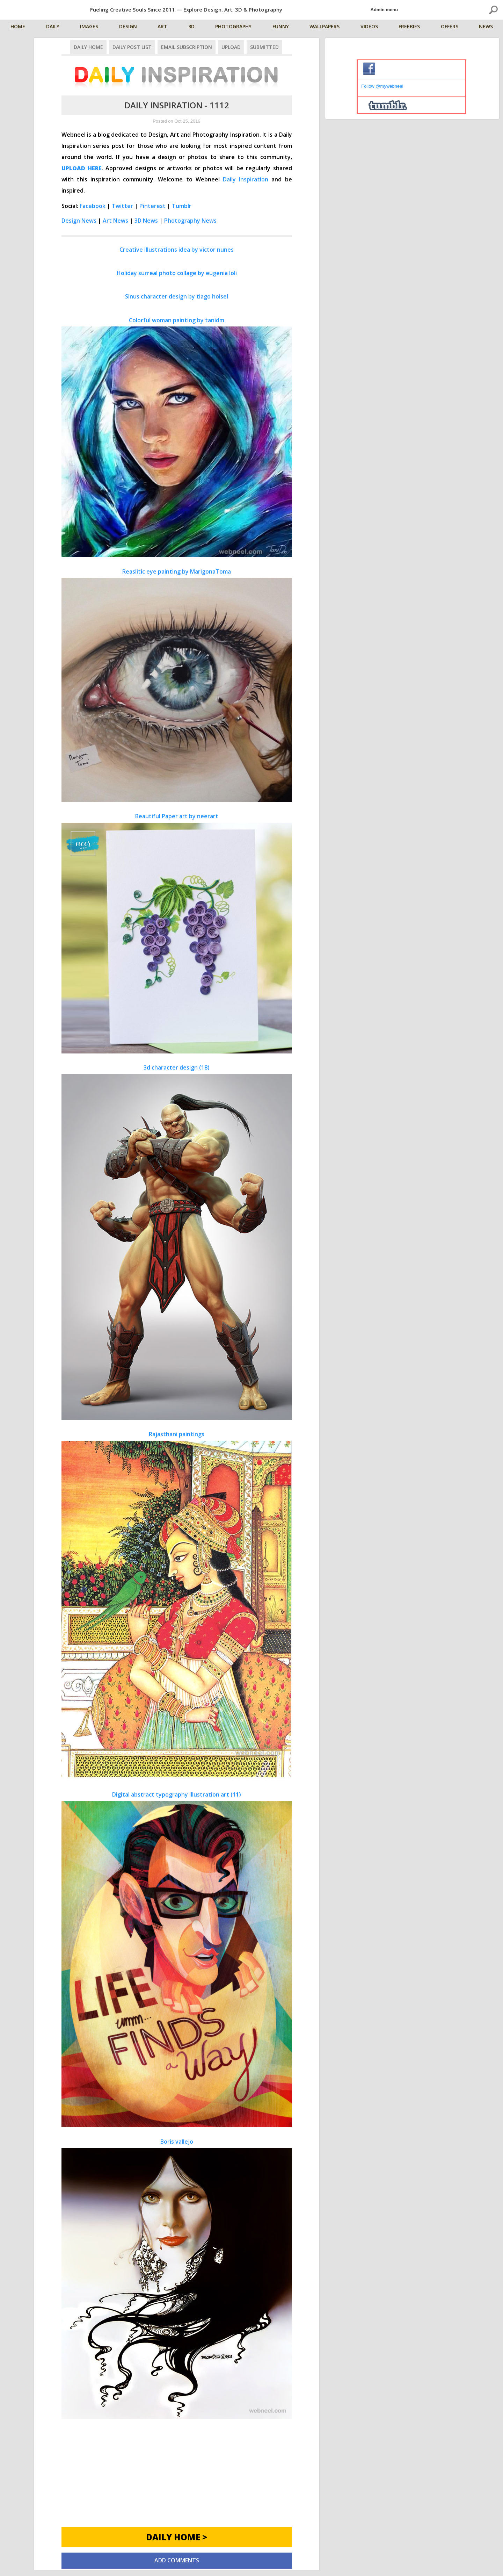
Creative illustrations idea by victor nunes (176, 249)
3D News (146, 220)
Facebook (92, 206)
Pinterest (152, 206)
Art (163, 27)
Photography (234, 27)
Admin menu (384, 9)
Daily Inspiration (245, 179)
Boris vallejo (176, 2278)
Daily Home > (176, 2537)
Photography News (190, 220)
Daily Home (88, 47)
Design (128, 27)
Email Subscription (186, 47)
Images (90, 27)
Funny (281, 27)
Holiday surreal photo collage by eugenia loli (177, 273)
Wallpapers (325, 27)
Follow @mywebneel (382, 86)
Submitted (264, 47)
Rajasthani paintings (176, 1605)
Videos (369, 27)
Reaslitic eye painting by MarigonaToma (176, 685)
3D (192, 27)
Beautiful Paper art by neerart (176, 932)
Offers (450, 27)
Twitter (122, 206)
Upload (231, 47)
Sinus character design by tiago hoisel (176, 296)
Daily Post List (132, 47)
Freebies (409, 27)
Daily (53, 27)
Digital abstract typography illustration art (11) (176, 1959)
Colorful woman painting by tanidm (176, 436)
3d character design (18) (176, 1242)
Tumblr (181, 206)
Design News (78, 220)
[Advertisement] (176, 2478)
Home (18, 27)
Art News (115, 220)
